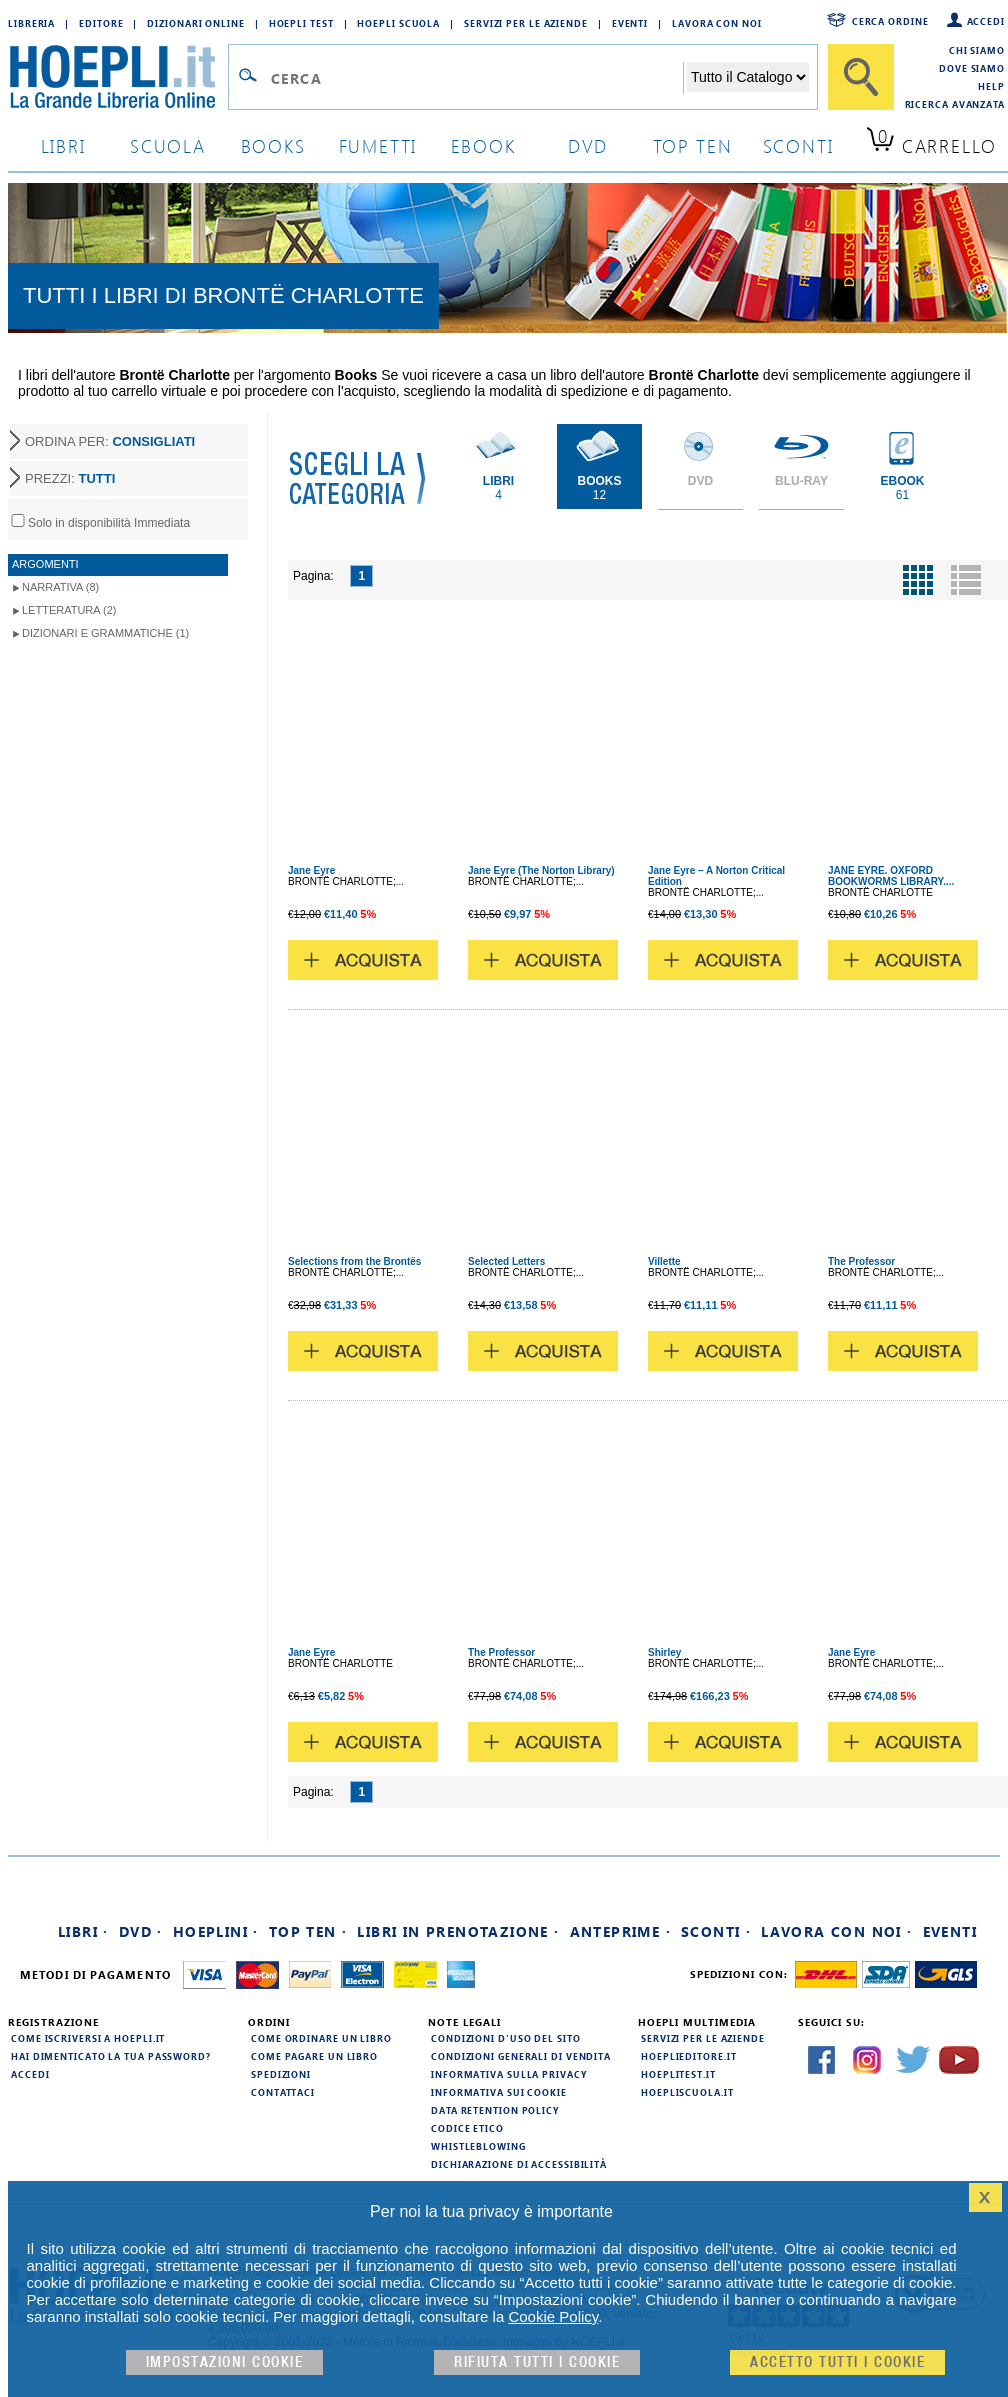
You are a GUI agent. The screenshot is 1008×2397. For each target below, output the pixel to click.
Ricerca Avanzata (955, 104)
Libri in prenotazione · (458, 1931)
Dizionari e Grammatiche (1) (105, 633)
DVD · (141, 1931)
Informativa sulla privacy (509, 2074)
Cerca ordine (890, 21)
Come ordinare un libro (321, 2038)
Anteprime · (620, 1931)
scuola (168, 145)
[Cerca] (861, 77)
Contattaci (283, 2092)
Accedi (986, 21)
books (273, 145)
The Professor (861, 1261)
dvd (588, 145)
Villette (664, 1261)
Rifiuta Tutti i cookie (537, 2362)
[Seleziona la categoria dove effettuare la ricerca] (748, 77)
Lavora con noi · (836, 1931)
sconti (798, 145)
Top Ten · (308, 1931)
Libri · (83, 1931)
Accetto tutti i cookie (837, 2362)
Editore (101, 23)
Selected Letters (506, 1261)
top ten (693, 145)
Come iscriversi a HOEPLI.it (88, 2038)
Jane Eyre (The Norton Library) (541, 870)
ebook (483, 145)
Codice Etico (467, 2128)
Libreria (31, 23)
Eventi (630, 23)
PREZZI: (70, 478)
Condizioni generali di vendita (521, 2056)
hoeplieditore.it (688, 2056)
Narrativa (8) (60, 587)
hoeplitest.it (678, 2074)
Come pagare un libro (314, 2056)
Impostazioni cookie (225, 2362)
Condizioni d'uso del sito (506, 2038)
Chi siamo (977, 50)
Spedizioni (281, 2074)
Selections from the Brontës (354, 1261)
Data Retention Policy (495, 2110)
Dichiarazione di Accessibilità (519, 2164)
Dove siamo (972, 68)
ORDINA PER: (110, 441)
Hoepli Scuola (398, 23)
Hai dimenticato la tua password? (111, 2056)
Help (991, 86)
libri (63, 145)
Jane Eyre (311, 870)
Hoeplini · (216, 1931)
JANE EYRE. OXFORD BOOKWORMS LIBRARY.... (891, 876)
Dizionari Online (195, 23)
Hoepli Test (301, 23)
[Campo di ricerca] (476, 78)
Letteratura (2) (69, 610)
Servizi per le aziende (526, 23)
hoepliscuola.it (687, 2092)
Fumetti (378, 145)
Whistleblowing (478, 2146)
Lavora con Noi (717, 23)
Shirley (664, 1652)
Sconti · (716, 1931)
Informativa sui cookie (499, 2092)
